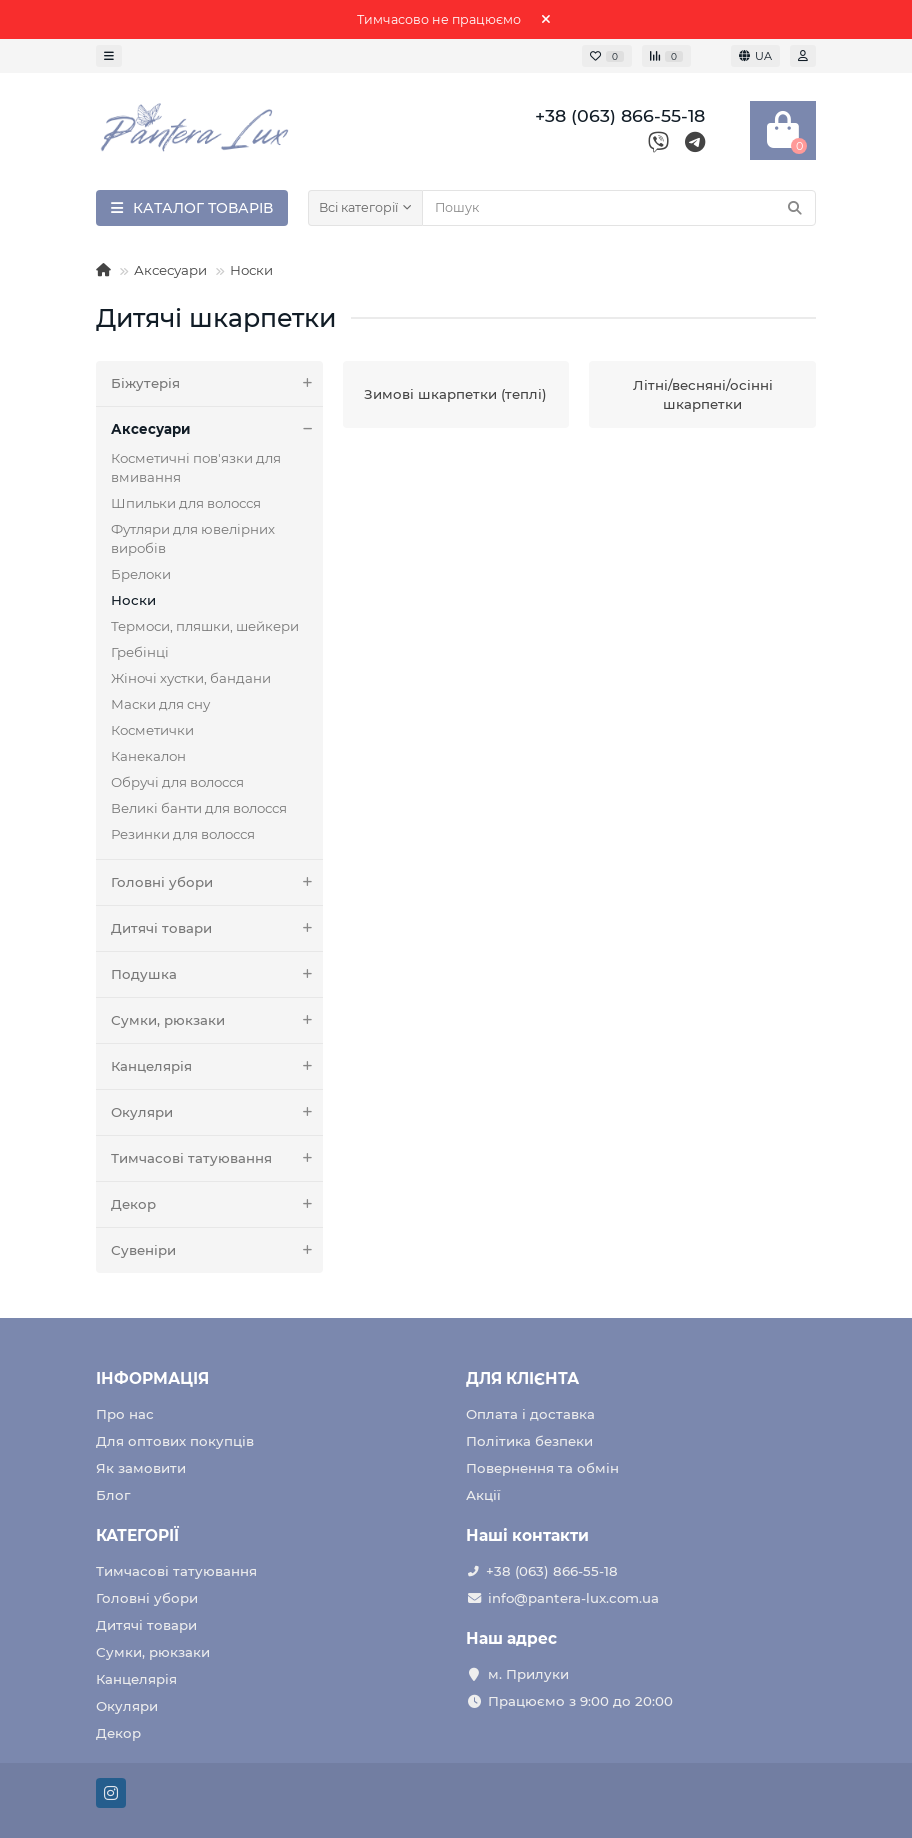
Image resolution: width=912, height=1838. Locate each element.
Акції (483, 1495)
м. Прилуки (528, 1674)
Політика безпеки (529, 1441)
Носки (251, 270)
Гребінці (140, 652)
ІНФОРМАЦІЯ (152, 1378)
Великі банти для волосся (199, 808)
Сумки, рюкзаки (217, 1020)
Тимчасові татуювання (217, 1158)
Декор (217, 1204)
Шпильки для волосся (186, 503)
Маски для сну (160, 704)
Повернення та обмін (542, 1468)
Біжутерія (217, 383)
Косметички (152, 730)
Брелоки (141, 574)
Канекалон (148, 756)
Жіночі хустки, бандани (191, 678)
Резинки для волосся (183, 834)
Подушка (217, 974)
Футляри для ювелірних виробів (193, 538)
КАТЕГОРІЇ (137, 1535)
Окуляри (217, 1112)
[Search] (619, 208)
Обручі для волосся (177, 782)
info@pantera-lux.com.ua (573, 1598)
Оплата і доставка (530, 1414)
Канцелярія (217, 1066)
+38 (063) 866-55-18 (552, 1571)
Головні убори (217, 882)
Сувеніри (217, 1250)
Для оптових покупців (175, 1441)
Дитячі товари (217, 928)
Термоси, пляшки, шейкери (205, 626)
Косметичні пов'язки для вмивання (196, 467)
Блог (113, 1495)
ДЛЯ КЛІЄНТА (522, 1378)
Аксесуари (170, 270)
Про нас (125, 1414)
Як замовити (141, 1468)
